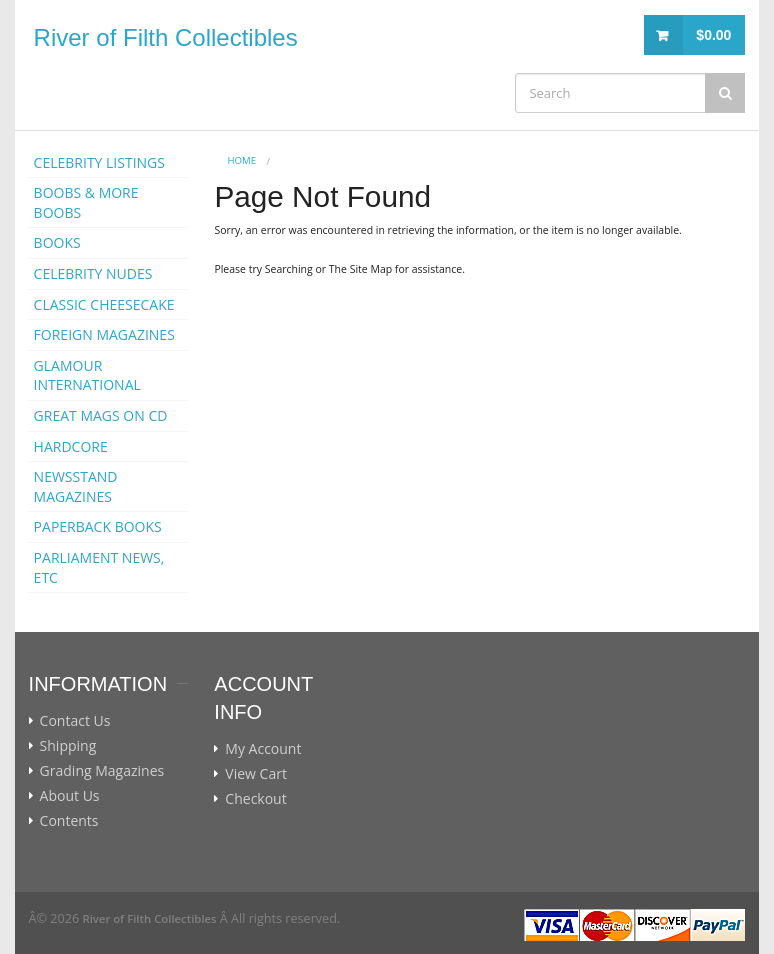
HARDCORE (71, 446)
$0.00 (713, 35)
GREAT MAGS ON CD (101, 415)
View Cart (256, 774)
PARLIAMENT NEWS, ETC (99, 567)
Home (242, 160)
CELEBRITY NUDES (93, 273)
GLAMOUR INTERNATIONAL (87, 375)
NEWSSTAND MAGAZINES (76, 486)
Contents (69, 821)
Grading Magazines (102, 771)
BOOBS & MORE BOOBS (86, 202)
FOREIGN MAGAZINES (104, 334)
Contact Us (75, 721)
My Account (263, 749)
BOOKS (57, 242)
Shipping (68, 746)
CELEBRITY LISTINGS (99, 162)
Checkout (255, 799)
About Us (70, 796)
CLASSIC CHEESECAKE (104, 304)
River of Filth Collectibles (166, 37)
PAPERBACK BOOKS (98, 526)
